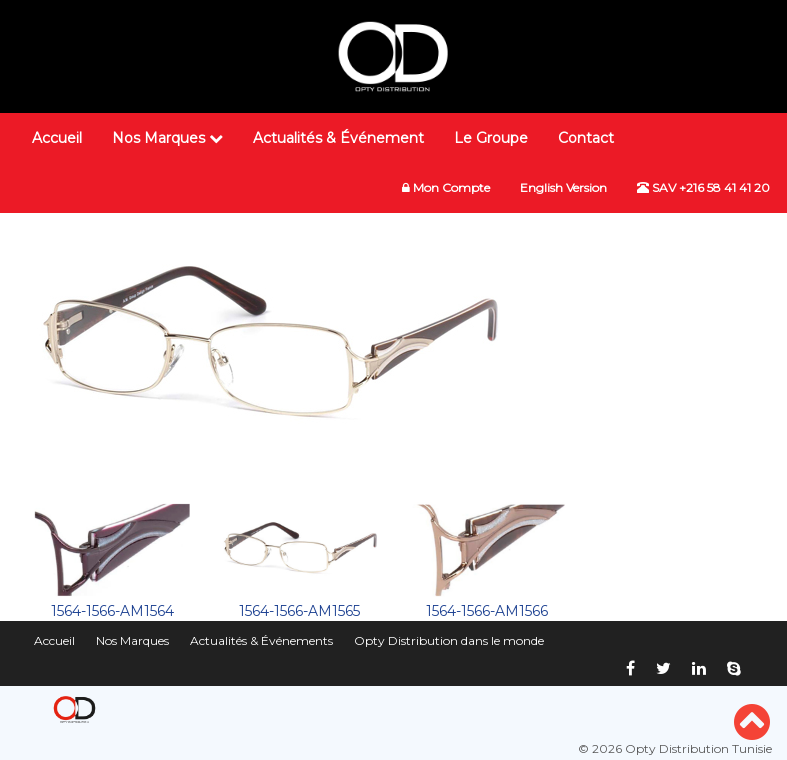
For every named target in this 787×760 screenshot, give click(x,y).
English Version (563, 187)
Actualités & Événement (338, 138)
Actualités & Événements (261, 640)
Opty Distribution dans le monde (449, 640)
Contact (586, 138)
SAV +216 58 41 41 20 (703, 187)
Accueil (57, 138)
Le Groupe (491, 138)
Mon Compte (446, 187)
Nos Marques (167, 138)
